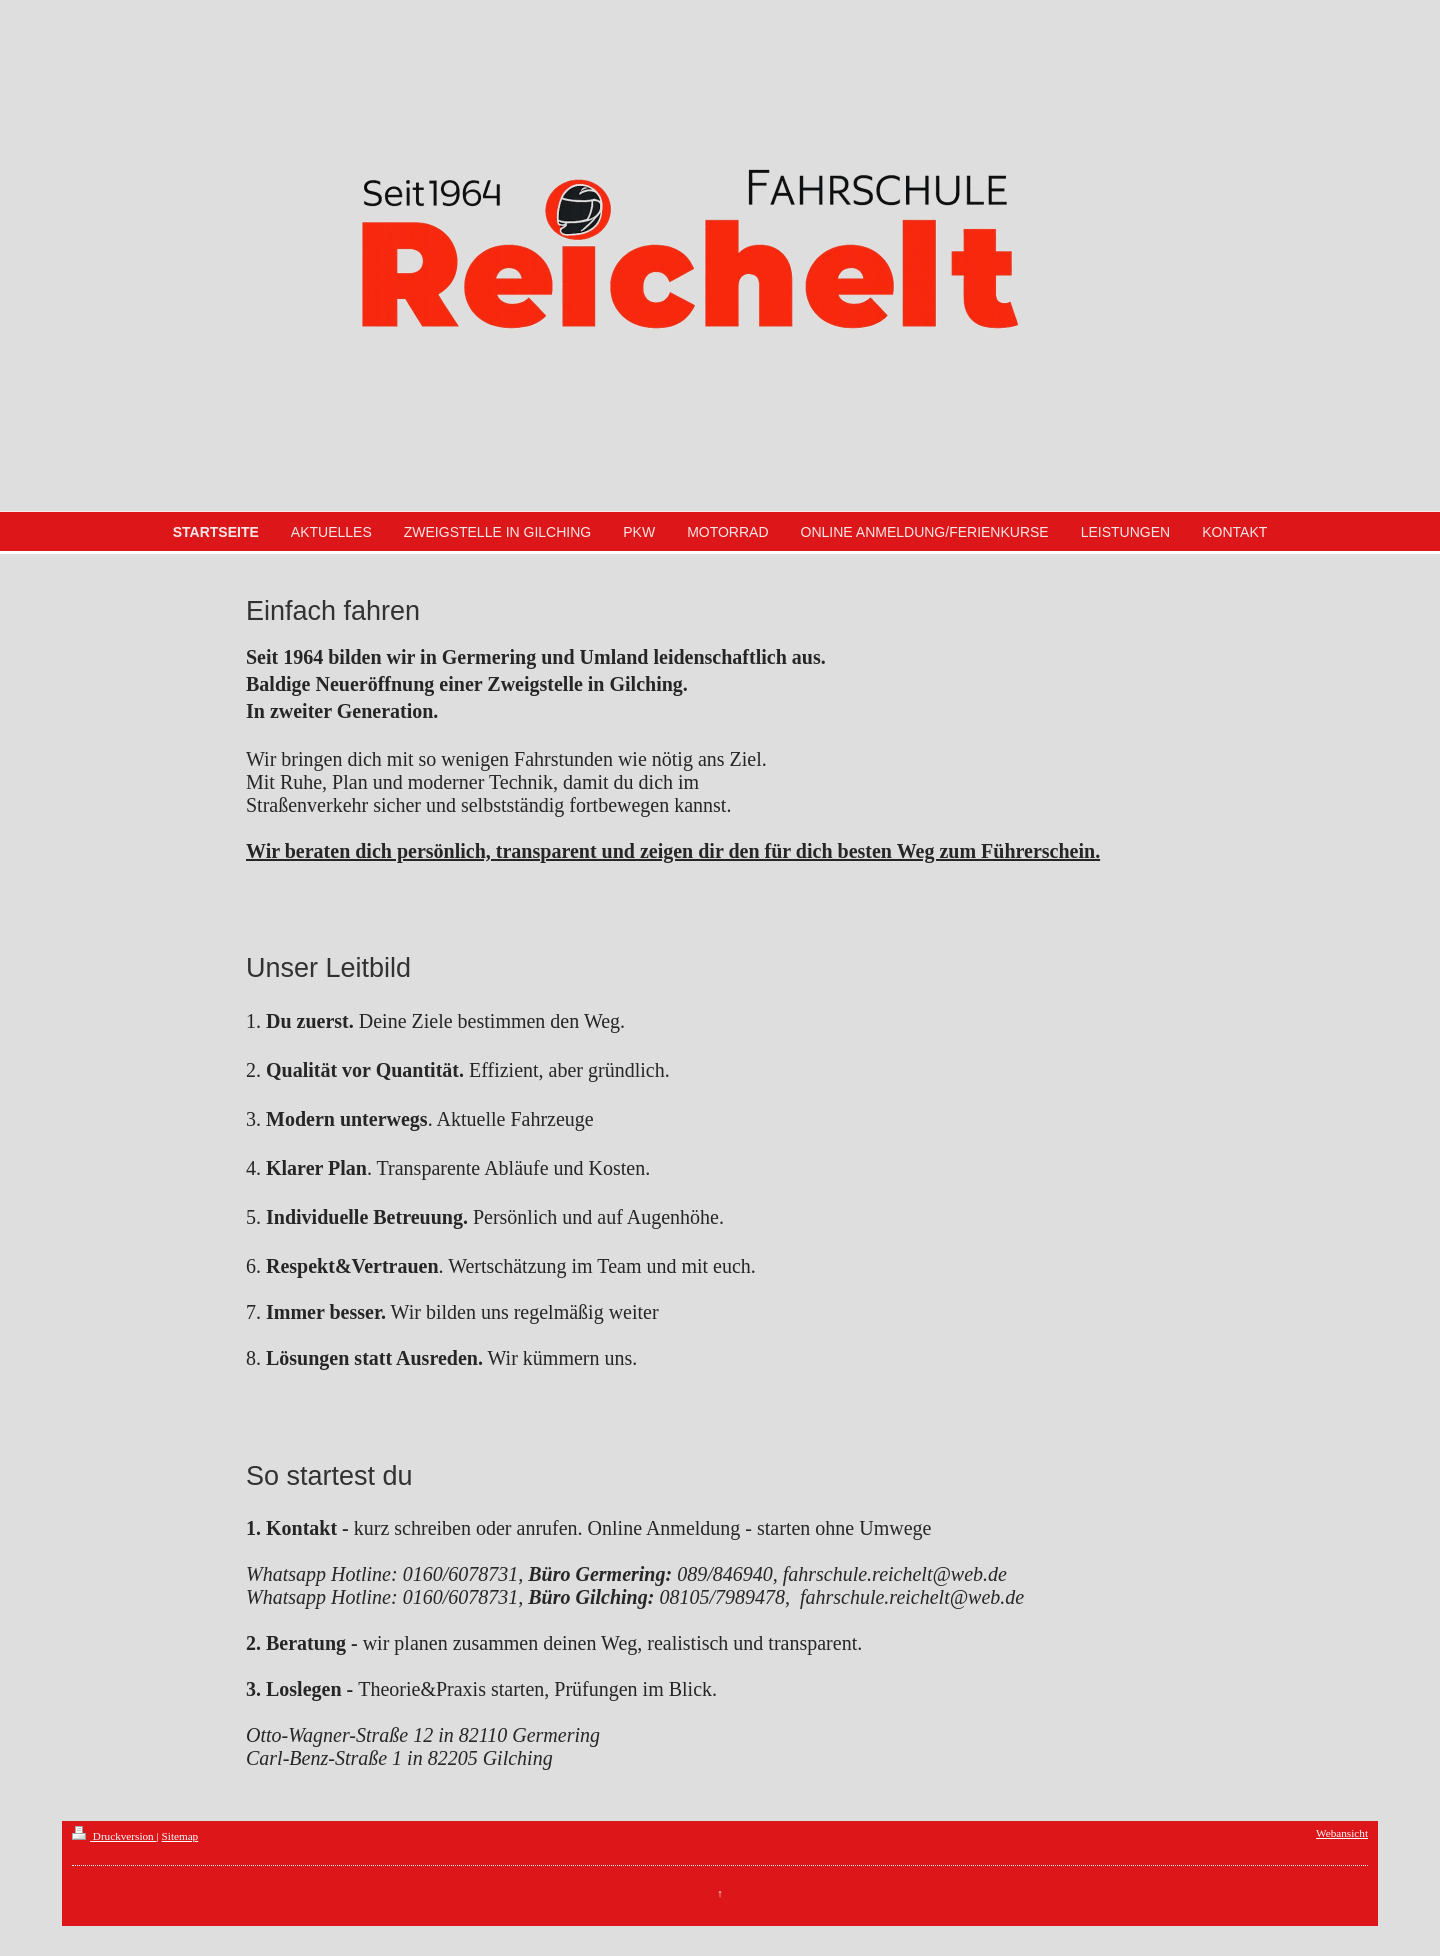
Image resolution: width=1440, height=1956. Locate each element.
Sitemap (180, 1836)
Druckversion (114, 1836)
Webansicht (1342, 1833)
